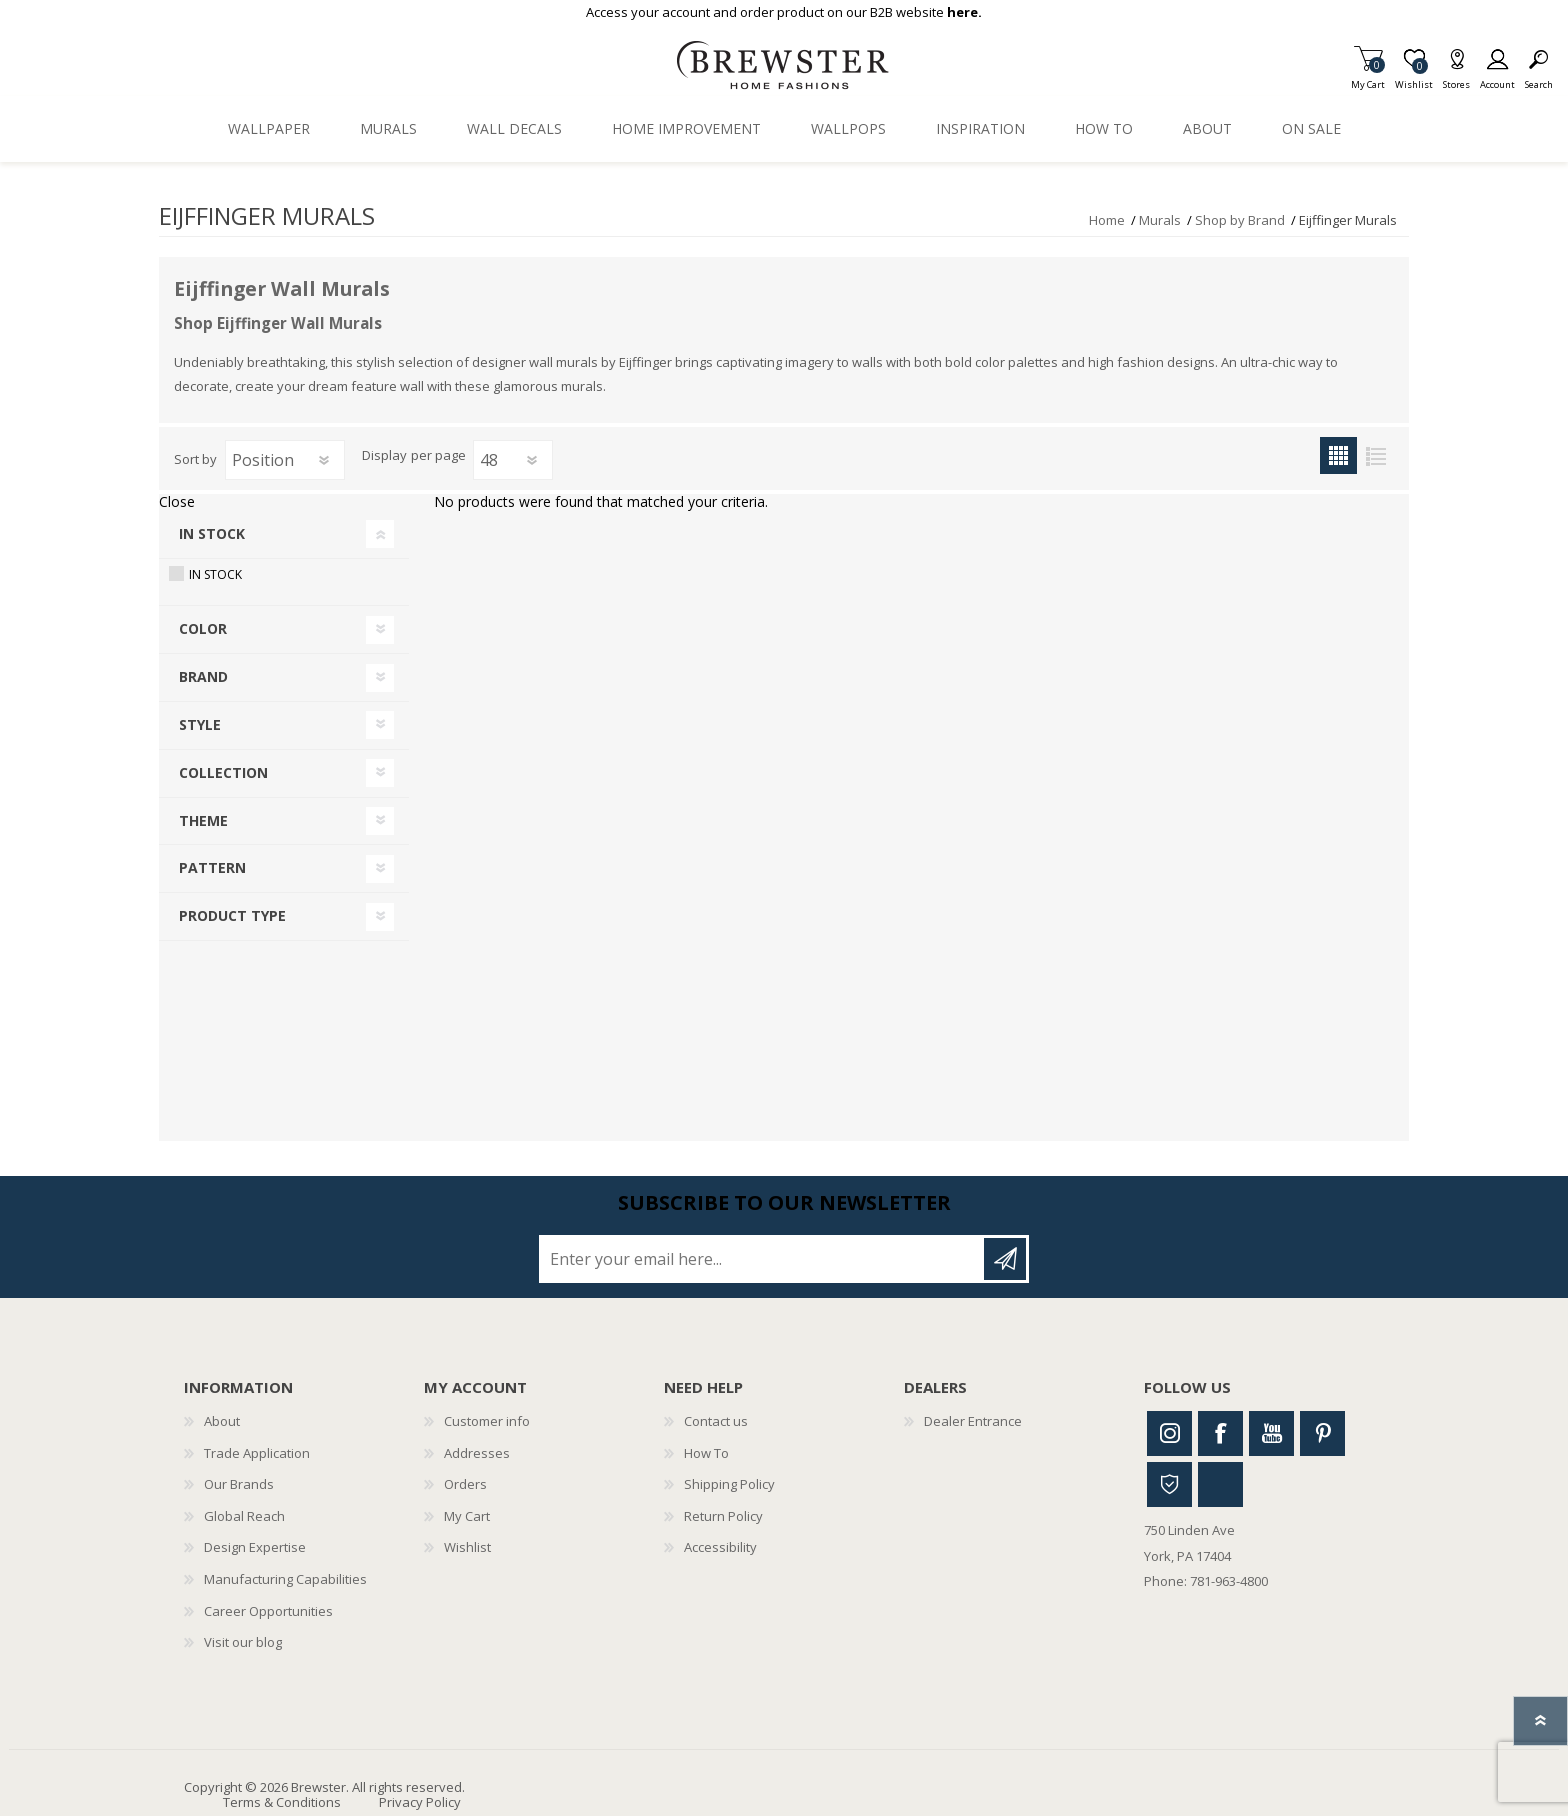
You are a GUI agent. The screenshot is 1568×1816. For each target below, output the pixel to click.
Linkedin (1220, 1484)
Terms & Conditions (282, 1802)
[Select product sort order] (285, 460)
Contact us (716, 1421)
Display (384, 456)
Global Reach (244, 1516)
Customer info (487, 1421)
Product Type (232, 915)
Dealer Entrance (973, 1421)
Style (200, 724)
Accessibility (720, 1547)
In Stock (212, 533)
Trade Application (257, 1453)
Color (203, 628)
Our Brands (239, 1484)
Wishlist (467, 1547)
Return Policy (723, 1516)
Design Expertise (255, 1547)
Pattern (212, 867)
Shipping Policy (729, 1484)
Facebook (1220, 1433)
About (222, 1421)
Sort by (195, 459)
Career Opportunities (268, 1611)
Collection (223, 772)
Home (1107, 220)
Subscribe (1005, 1259)
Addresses (477, 1453)
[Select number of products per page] (513, 460)
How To (706, 1453)
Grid (1338, 455)
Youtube (1271, 1433)
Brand (203, 676)
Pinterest (1322, 1433)
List (1375, 455)
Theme (203, 820)
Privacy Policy (420, 1802)
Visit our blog (243, 1642)
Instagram (1169, 1433)
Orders (465, 1484)
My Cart (1368, 78)
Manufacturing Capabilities (285, 1579)
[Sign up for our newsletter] (763, 1259)
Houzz (1169, 1484)
